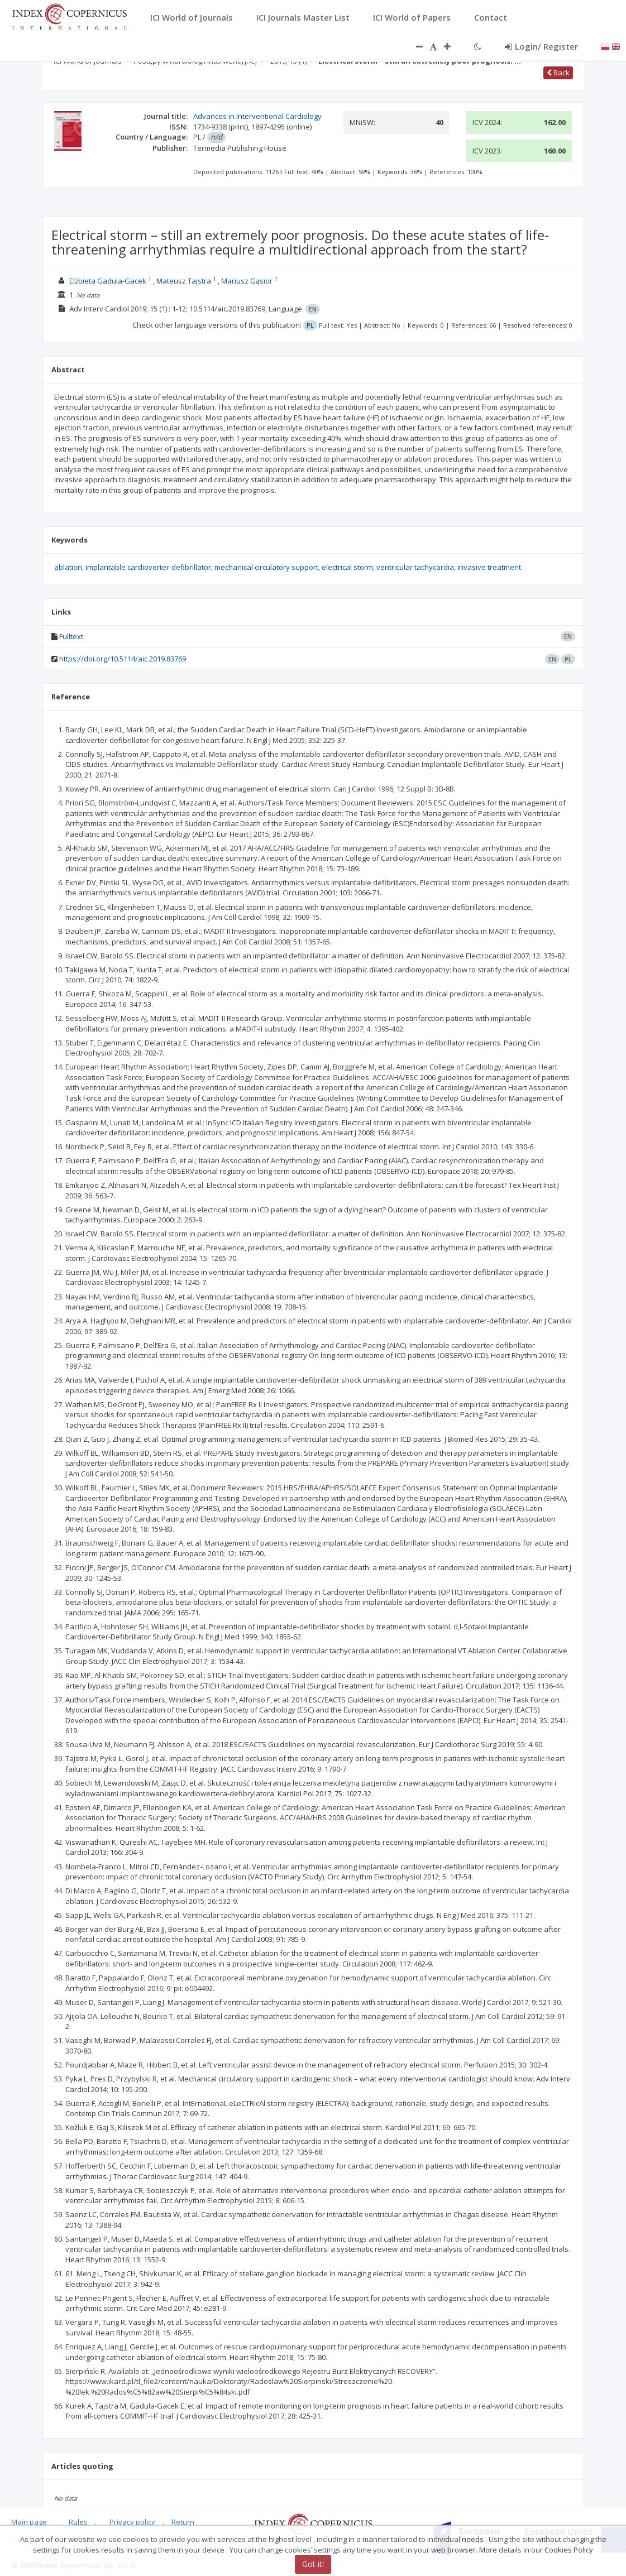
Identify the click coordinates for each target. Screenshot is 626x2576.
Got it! (313, 2564)
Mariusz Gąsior (247, 281)
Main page (29, 2522)
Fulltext (71, 636)
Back (558, 73)
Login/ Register (541, 46)
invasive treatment (489, 567)
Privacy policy (132, 2522)
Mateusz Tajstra (183, 281)
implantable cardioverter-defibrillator (148, 567)
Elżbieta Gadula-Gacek (107, 281)
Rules (78, 2522)
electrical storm (347, 567)
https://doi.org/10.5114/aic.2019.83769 (122, 659)
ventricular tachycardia (415, 567)
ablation (68, 567)
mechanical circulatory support (266, 567)
